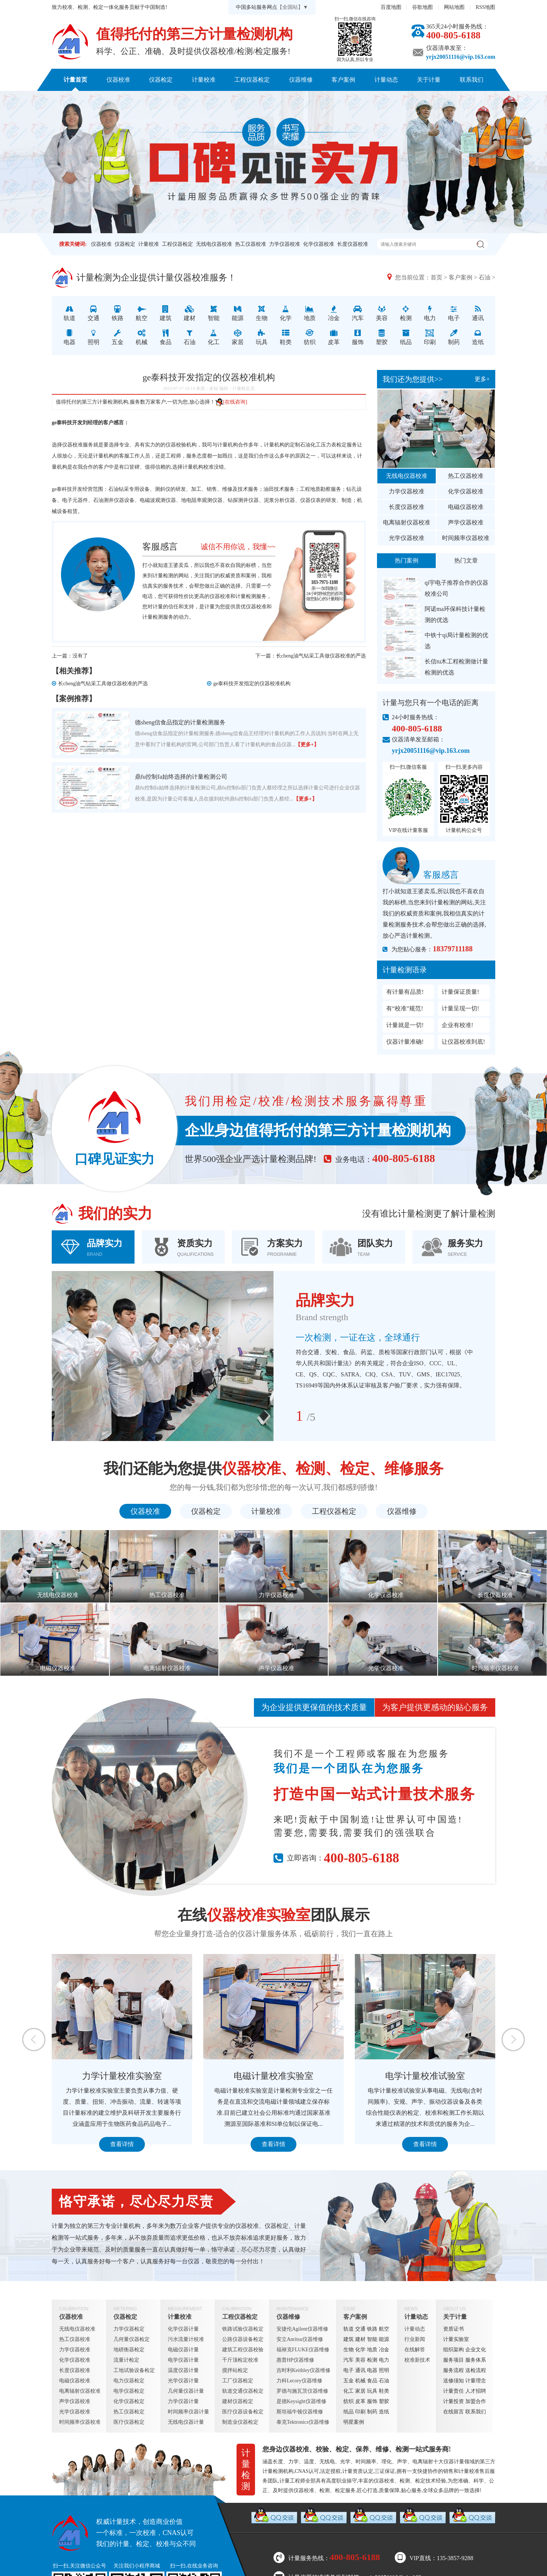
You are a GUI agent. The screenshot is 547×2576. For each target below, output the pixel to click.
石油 (484, 277)
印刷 (360, 2411)
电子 (348, 2370)
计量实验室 (456, 2339)
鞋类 (384, 2391)
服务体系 (475, 2360)
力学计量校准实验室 (122, 2076)
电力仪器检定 (129, 2380)
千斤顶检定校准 (240, 2360)
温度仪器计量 (183, 2370)
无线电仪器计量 (186, 2422)
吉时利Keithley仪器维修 (303, 2370)
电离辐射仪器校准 (406, 522)
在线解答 (414, 2349)
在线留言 (453, 2411)
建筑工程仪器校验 (243, 2349)
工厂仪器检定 (237, 2380)
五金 (348, 2380)
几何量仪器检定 (131, 2339)
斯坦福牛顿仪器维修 (299, 2411)
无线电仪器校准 (214, 244)
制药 (372, 2411)
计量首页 (75, 80)
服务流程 (453, 2370)
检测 (372, 2360)
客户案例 (343, 80)
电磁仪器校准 (465, 507)
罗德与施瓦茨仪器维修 (302, 2391)
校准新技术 (417, 2360)
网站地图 (454, 7)
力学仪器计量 (183, 2401)
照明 (384, 2370)
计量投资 (453, 2401)
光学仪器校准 (406, 538)
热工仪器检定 (129, 2411)
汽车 (348, 2360)
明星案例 (353, 2422)
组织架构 (453, 2349)
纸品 (348, 2411)
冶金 (384, 2349)
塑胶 (384, 2401)
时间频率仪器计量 (188, 2411)
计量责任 (453, 2391)
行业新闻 (414, 2339)
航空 (384, 2329)
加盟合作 (475, 2401)
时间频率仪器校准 (465, 538)
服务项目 (453, 2360)
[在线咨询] (231, 402)
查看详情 (122, 2144)
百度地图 (391, 7)
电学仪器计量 (183, 2360)
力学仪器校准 (284, 244)
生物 (348, 2349)
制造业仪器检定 (240, 2422)
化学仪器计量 (183, 2329)
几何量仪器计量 (186, 2391)
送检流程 (475, 2370)
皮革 (360, 2401)
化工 (348, 2391)
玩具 (372, 2391)
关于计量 (429, 80)
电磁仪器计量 (183, 2349)
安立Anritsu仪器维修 (299, 2339)
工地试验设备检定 (134, 2370)
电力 (384, 2360)
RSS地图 (485, 7)
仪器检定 (161, 80)
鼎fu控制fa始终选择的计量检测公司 (181, 777)
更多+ (482, 379)
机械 (360, 2380)
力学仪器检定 (129, 2329)
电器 (372, 2370)
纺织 (348, 2401)
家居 (360, 2391)
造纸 (384, 2411)
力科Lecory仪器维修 (299, 2380)
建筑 (348, 2339)
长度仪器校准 (352, 244)
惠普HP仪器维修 (295, 2360)
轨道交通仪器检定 (243, 2391)
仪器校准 (118, 80)
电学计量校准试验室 (425, 2076)
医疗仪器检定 (129, 2422)
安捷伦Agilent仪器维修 (302, 2329)
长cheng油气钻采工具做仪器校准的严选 (321, 656)
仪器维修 (301, 80)
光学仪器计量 (183, 2380)
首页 (436, 277)
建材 (360, 2339)
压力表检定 (334, 445)
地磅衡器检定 (129, 2349)
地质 (372, 2349)
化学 (360, 2349)
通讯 (360, 2370)
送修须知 (453, 2380)
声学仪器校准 (465, 522)
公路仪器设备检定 (243, 2339)
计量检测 (245, 596)
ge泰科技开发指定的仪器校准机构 (252, 683)
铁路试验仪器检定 (243, 2329)
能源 (384, 2339)
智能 (372, 2339)
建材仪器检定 (237, 2401)
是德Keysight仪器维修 (301, 2401)
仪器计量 (454, 2461)
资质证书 (453, 2329)
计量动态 (386, 80)
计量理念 (475, 2380)
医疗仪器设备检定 (243, 2411)
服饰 (372, 2401)
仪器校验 (176, 445)
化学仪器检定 (129, 2401)
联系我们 (471, 80)
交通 (360, 2329)
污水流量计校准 (186, 2339)
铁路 (372, 2329)
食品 (372, 2380)
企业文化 (475, 2349)
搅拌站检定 (235, 2370)
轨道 (348, 2329)
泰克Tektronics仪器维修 (302, 2422)
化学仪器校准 (318, 244)
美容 (360, 2360)
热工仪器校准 (250, 244)
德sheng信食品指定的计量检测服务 (180, 722)
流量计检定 (126, 2360)
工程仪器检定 (252, 80)
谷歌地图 (422, 7)
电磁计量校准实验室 (273, 2076)
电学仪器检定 (129, 2391)
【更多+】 (307, 744)
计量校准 (203, 80)
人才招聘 (475, 2391)
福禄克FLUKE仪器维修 (302, 2349)
